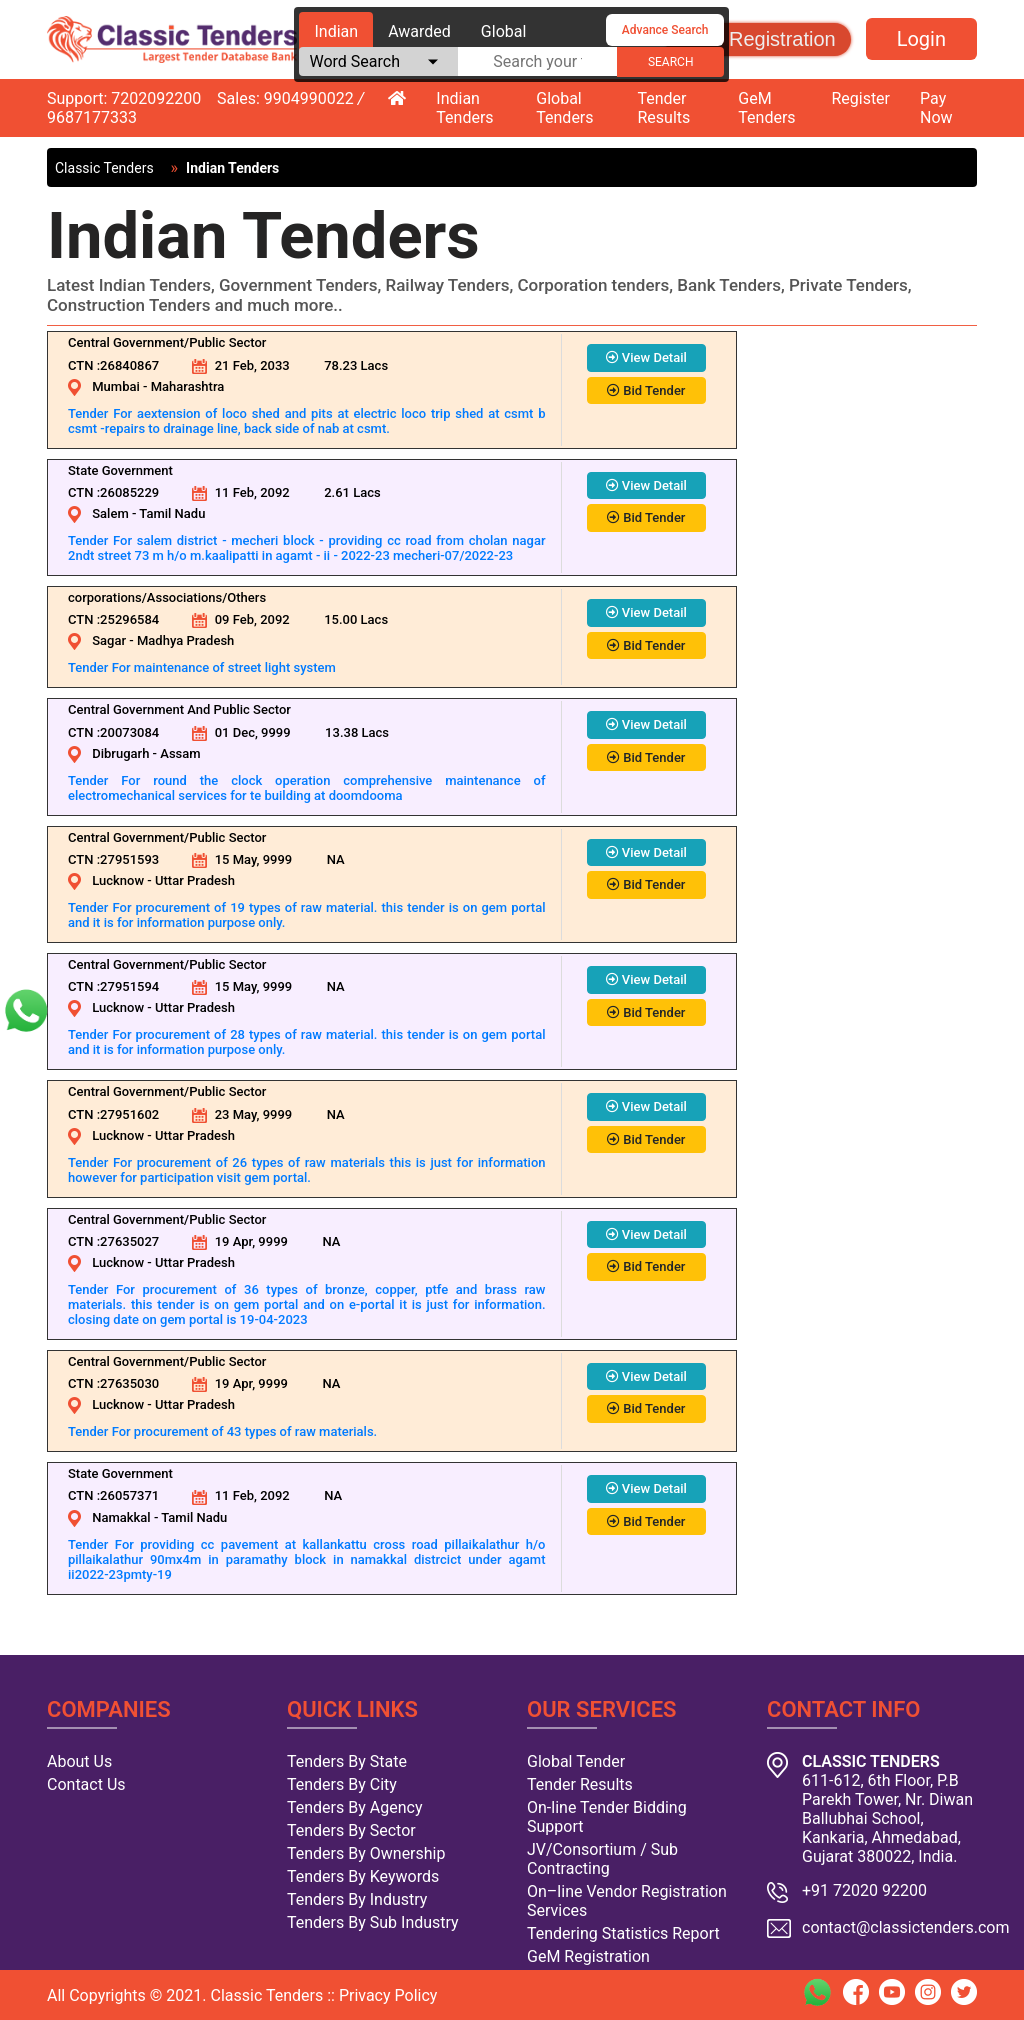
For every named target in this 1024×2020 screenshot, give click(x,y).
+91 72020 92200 (864, 1890)
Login (921, 39)
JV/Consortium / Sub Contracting (602, 1859)
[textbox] (537, 61)
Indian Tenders (464, 108)
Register (860, 98)
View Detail (646, 357)
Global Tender (576, 1761)
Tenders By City (342, 1784)
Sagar (109, 640)
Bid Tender (646, 390)
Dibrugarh (120, 753)
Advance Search (665, 30)
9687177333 (92, 117)
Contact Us (86, 1784)
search (671, 62)
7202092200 (156, 98)
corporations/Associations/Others (167, 597)
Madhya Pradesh (185, 640)
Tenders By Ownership (366, 1853)
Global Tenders (564, 108)
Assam (180, 753)
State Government (120, 470)
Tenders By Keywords (363, 1876)
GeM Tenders (766, 108)
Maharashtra (188, 386)
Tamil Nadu (172, 513)
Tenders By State (347, 1761)
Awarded (419, 31)
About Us (79, 1761)
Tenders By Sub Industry (373, 1922)
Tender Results (664, 108)
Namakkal (121, 1517)
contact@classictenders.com (906, 1927)
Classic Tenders (104, 168)
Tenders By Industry (357, 1899)
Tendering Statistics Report (623, 1933)
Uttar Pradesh (195, 880)
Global (504, 31)
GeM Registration (758, 39)
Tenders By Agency (354, 1807)
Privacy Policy (388, 1995)
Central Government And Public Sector (179, 709)
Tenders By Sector (351, 1830)
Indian (336, 31)
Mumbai (116, 386)
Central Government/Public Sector (167, 342)
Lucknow (118, 880)
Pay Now (936, 108)
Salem (110, 513)
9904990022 (309, 98)
